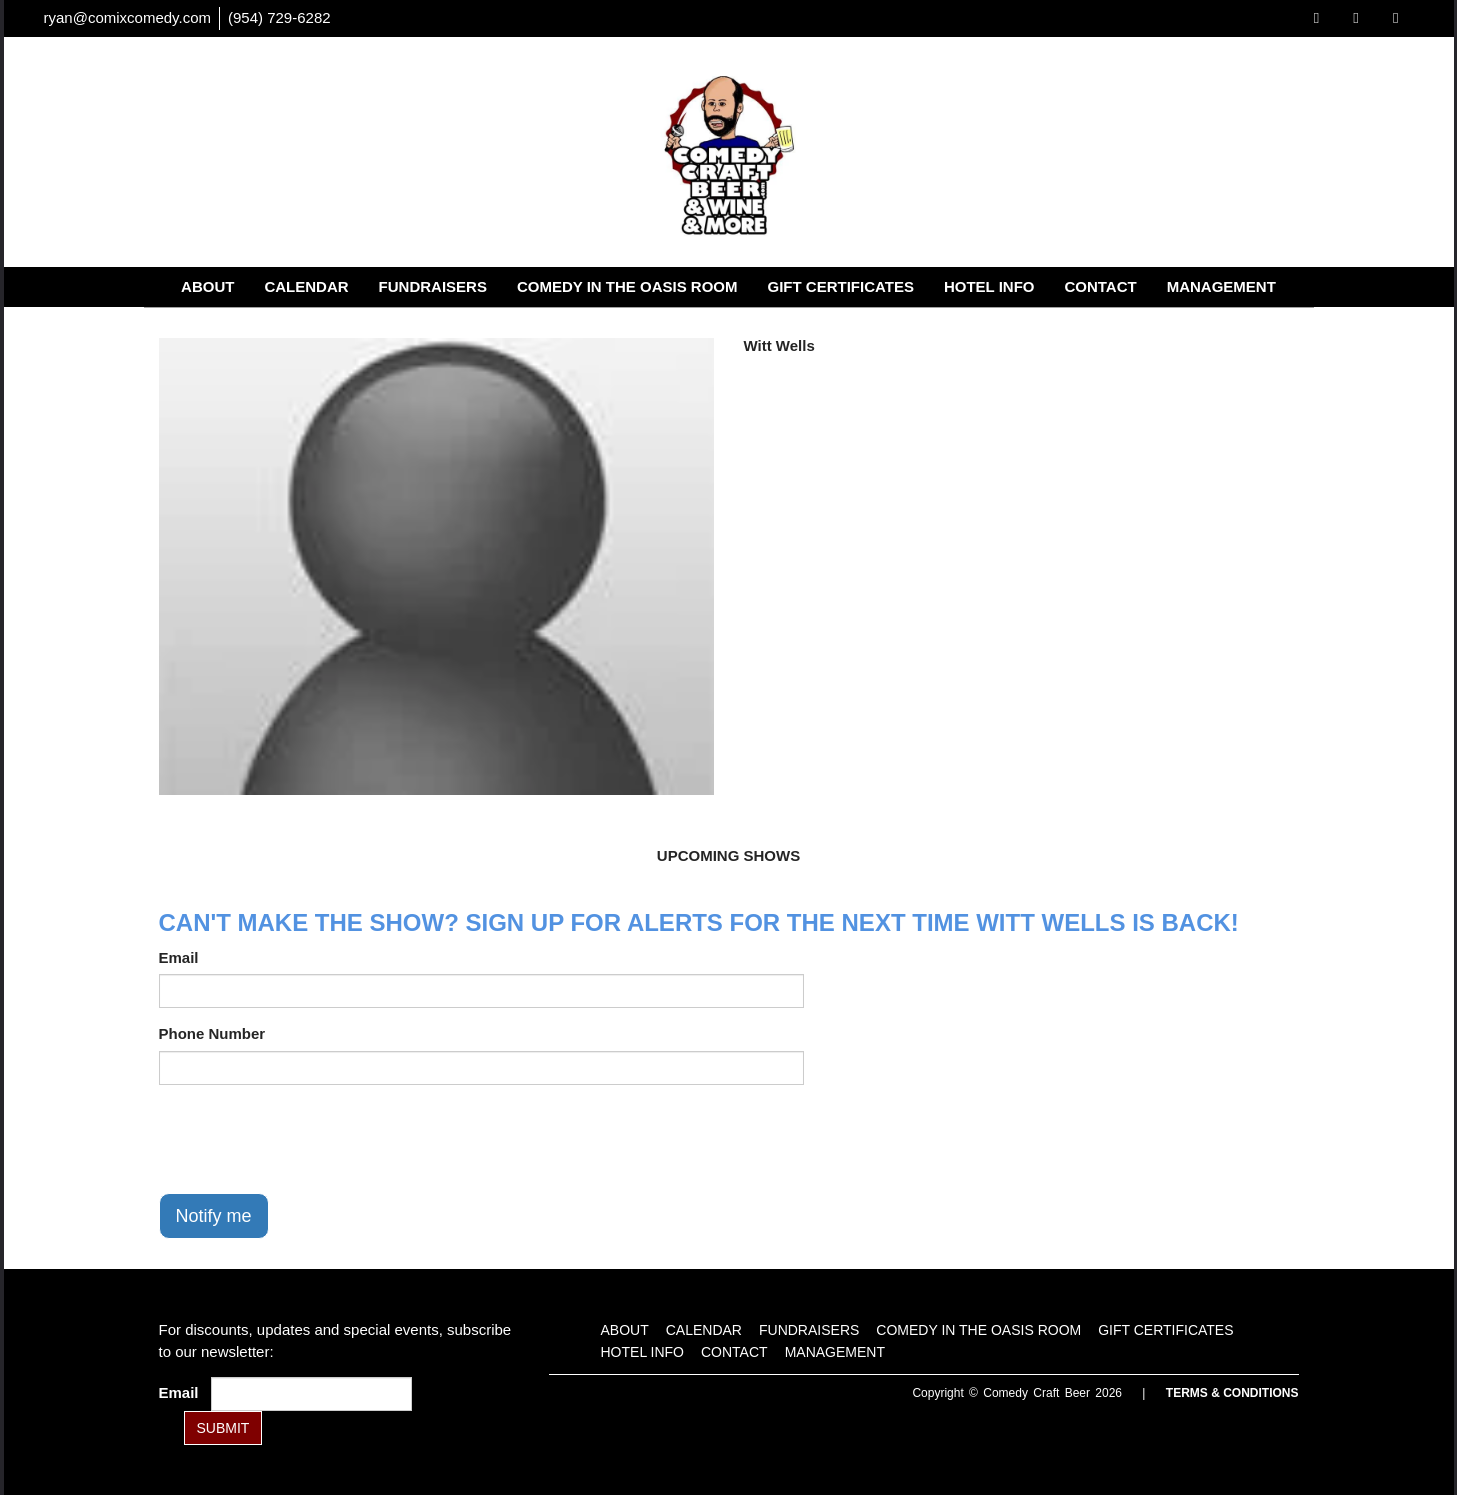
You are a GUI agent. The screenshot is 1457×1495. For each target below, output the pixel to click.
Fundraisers (433, 286)
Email (179, 957)
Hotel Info (989, 286)
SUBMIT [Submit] (223, 1428)
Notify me (214, 1216)
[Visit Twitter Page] (1355, 17)
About (207, 286)
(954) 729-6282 (279, 17)
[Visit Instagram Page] (1395, 17)
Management (1221, 286)
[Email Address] (311, 1394)
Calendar (306, 286)
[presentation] (311, 1139)
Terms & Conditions (1232, 1393)
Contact (1100, 286)
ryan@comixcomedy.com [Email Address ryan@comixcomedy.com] (128, 17)
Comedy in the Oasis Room (627, 286)
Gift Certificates (841, 286)
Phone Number (212, 1033)
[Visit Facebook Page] (1316, 17)
